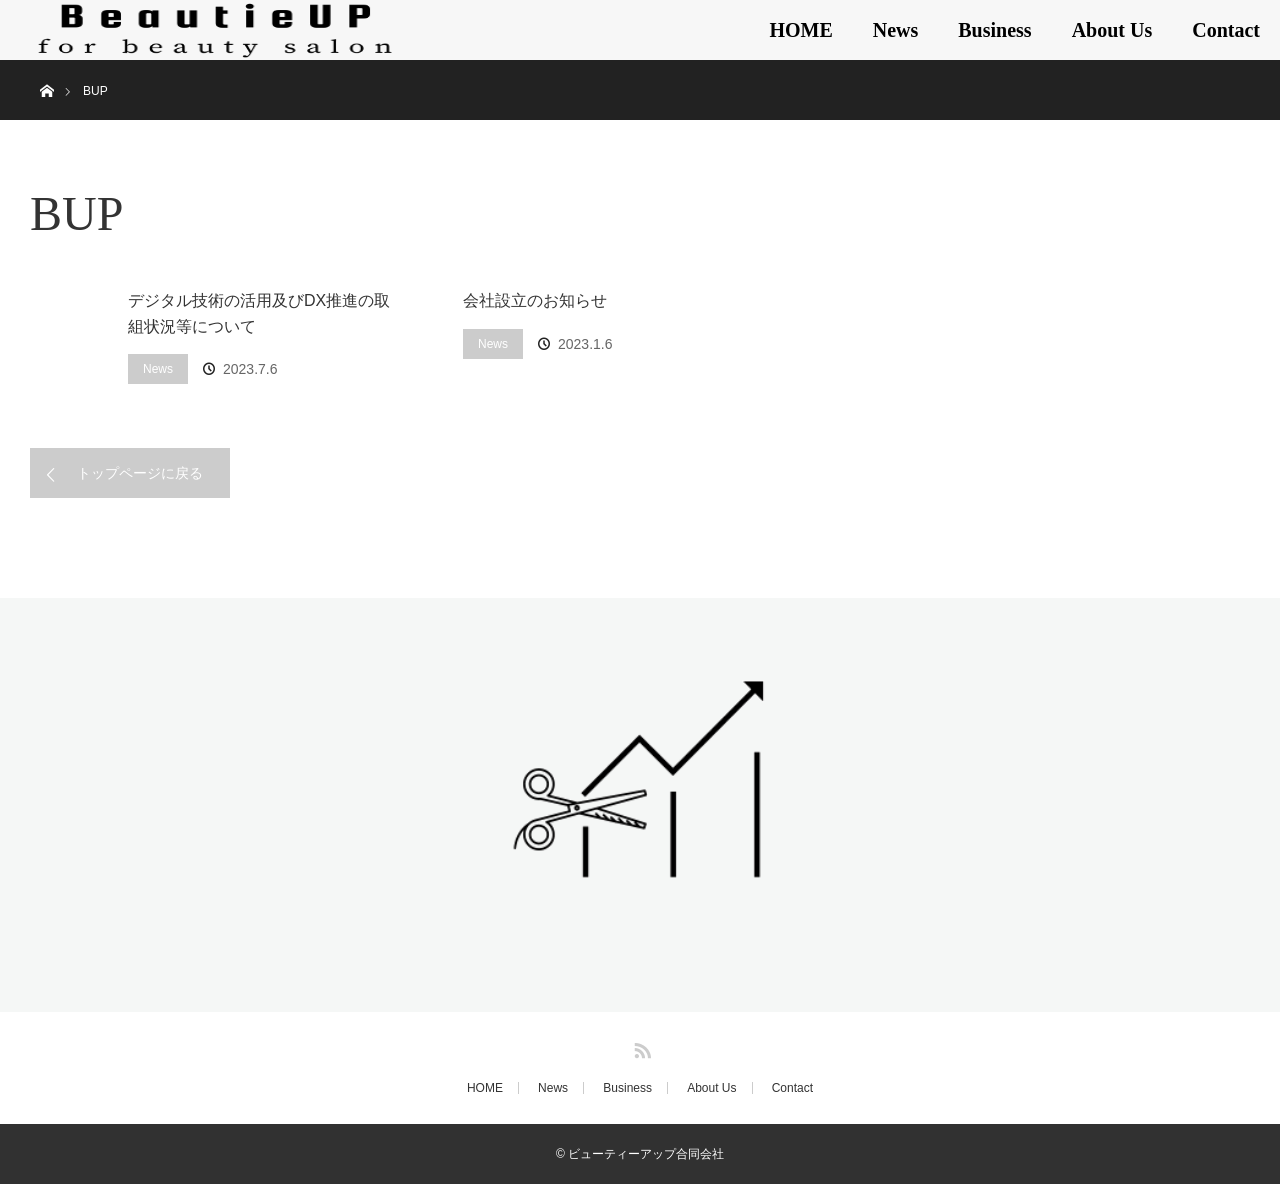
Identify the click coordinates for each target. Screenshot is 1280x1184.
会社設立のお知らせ (535, 300)
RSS (640, 1047)
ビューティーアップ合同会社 (646, 1154)
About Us (1112, 30)
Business (994, 30)
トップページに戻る (140, 473)
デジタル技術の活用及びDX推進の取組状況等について (259, 313)
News (896, 30)
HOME (800, 30)
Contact (1226, 30)
